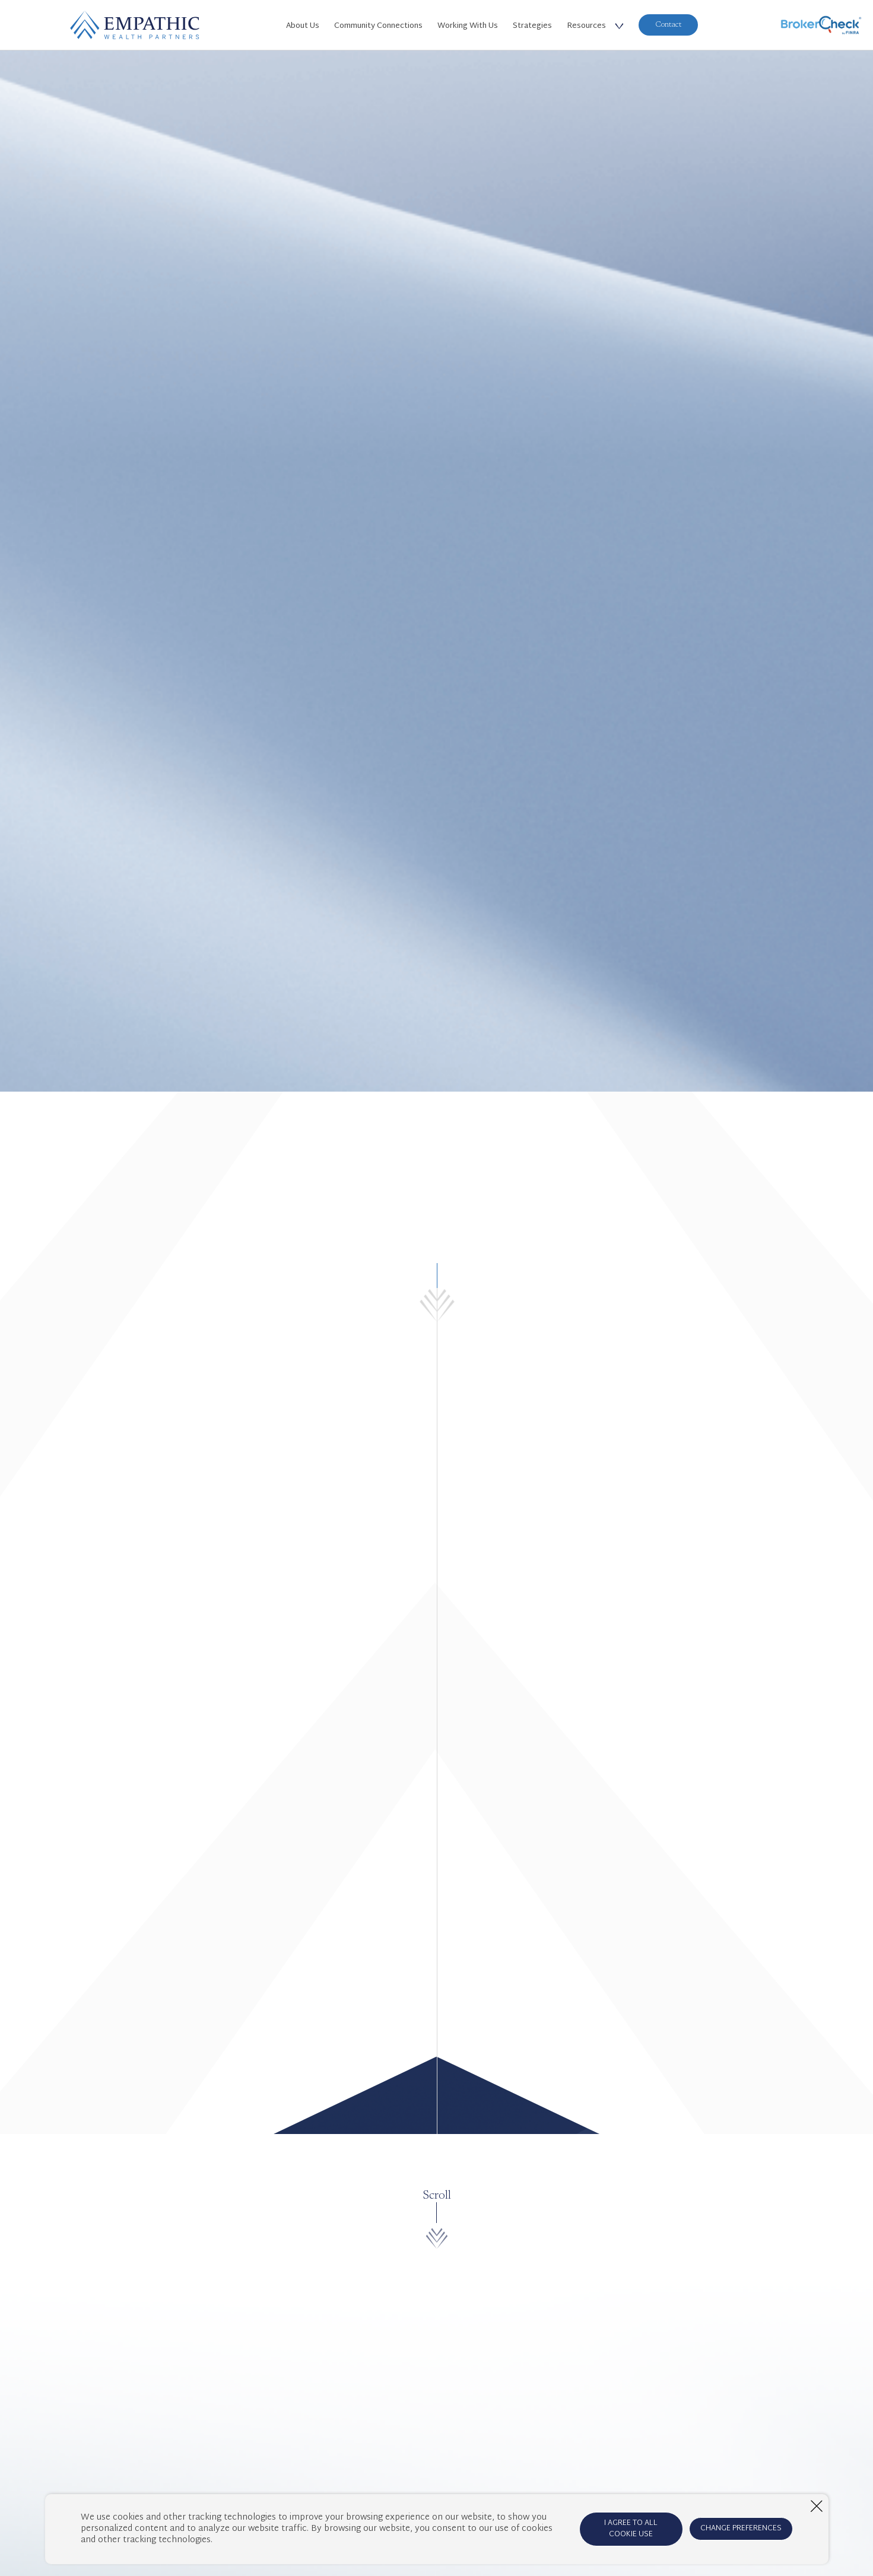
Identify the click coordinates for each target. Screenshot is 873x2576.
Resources (586, 26)
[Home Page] (135, 25)
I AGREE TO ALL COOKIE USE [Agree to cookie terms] (631, 2529)
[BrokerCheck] (820, 25)
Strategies (532, 26)
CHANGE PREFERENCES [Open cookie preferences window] (741, 2528)
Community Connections (378, 26)
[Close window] (817, 2506)
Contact (668, 24)
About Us (302, 26)
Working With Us (467, 26)
